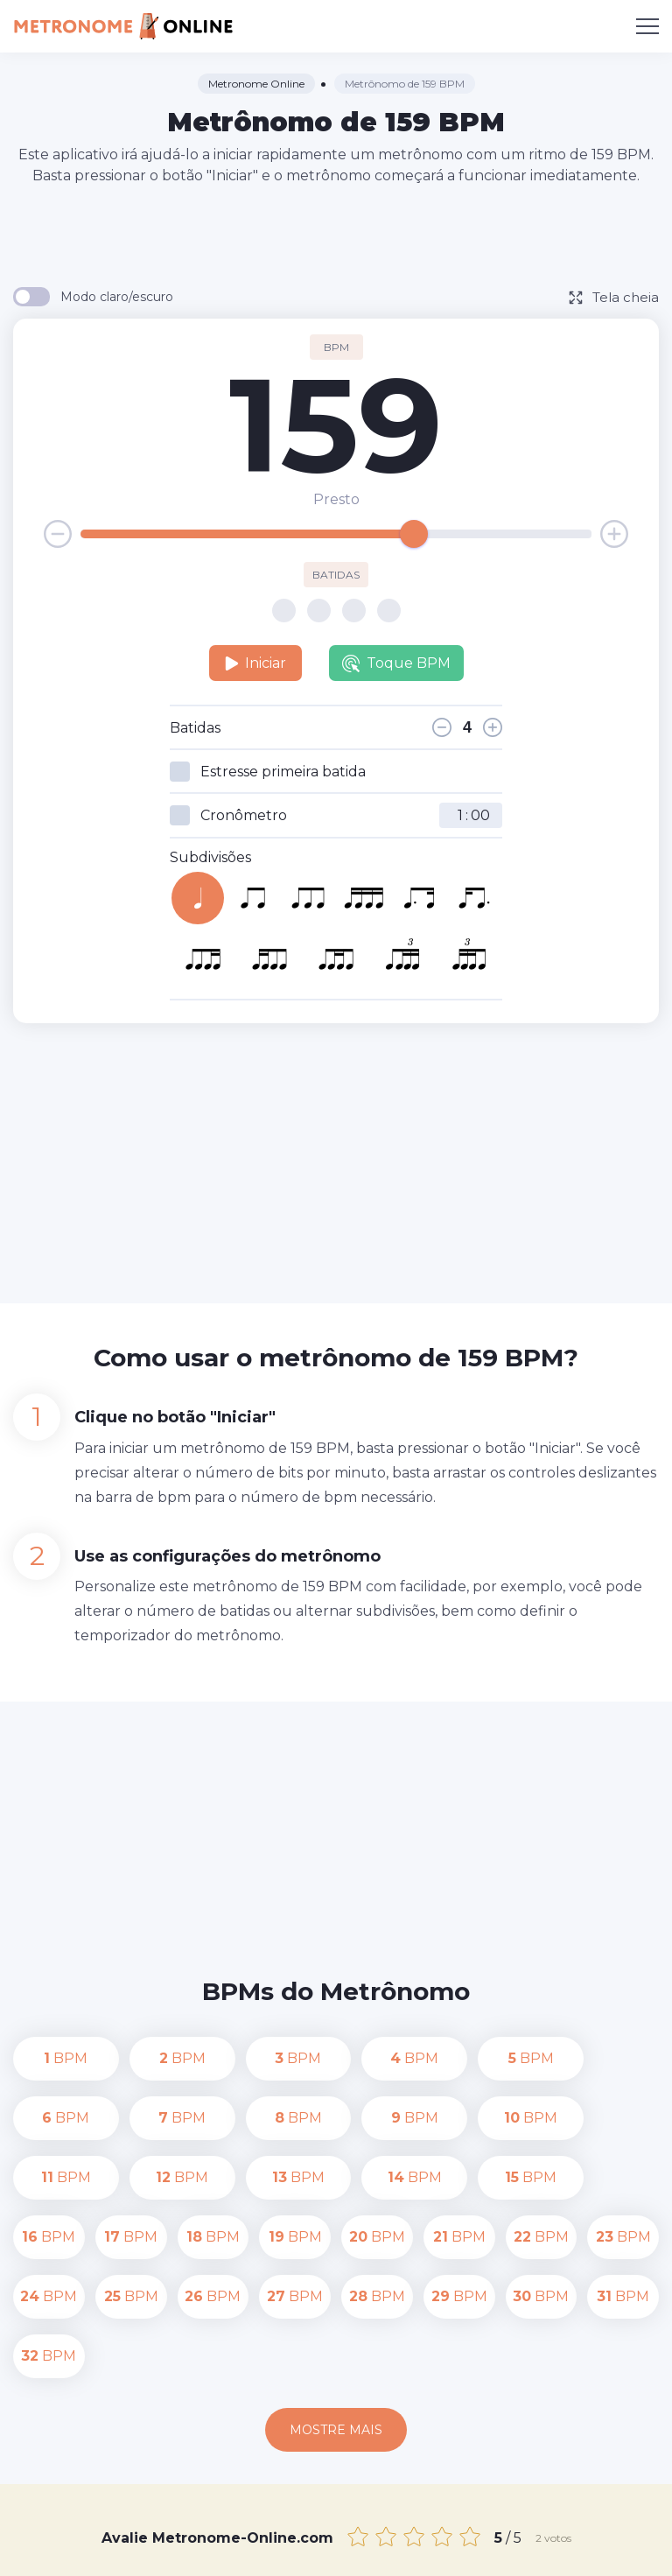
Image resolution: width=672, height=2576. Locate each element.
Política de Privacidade (553, 2530)
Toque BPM (396, 663)
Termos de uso (336, 2551)
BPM (49, 2058)
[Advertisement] (336, 234)
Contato (440, 2530)
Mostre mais (336, 2311)
